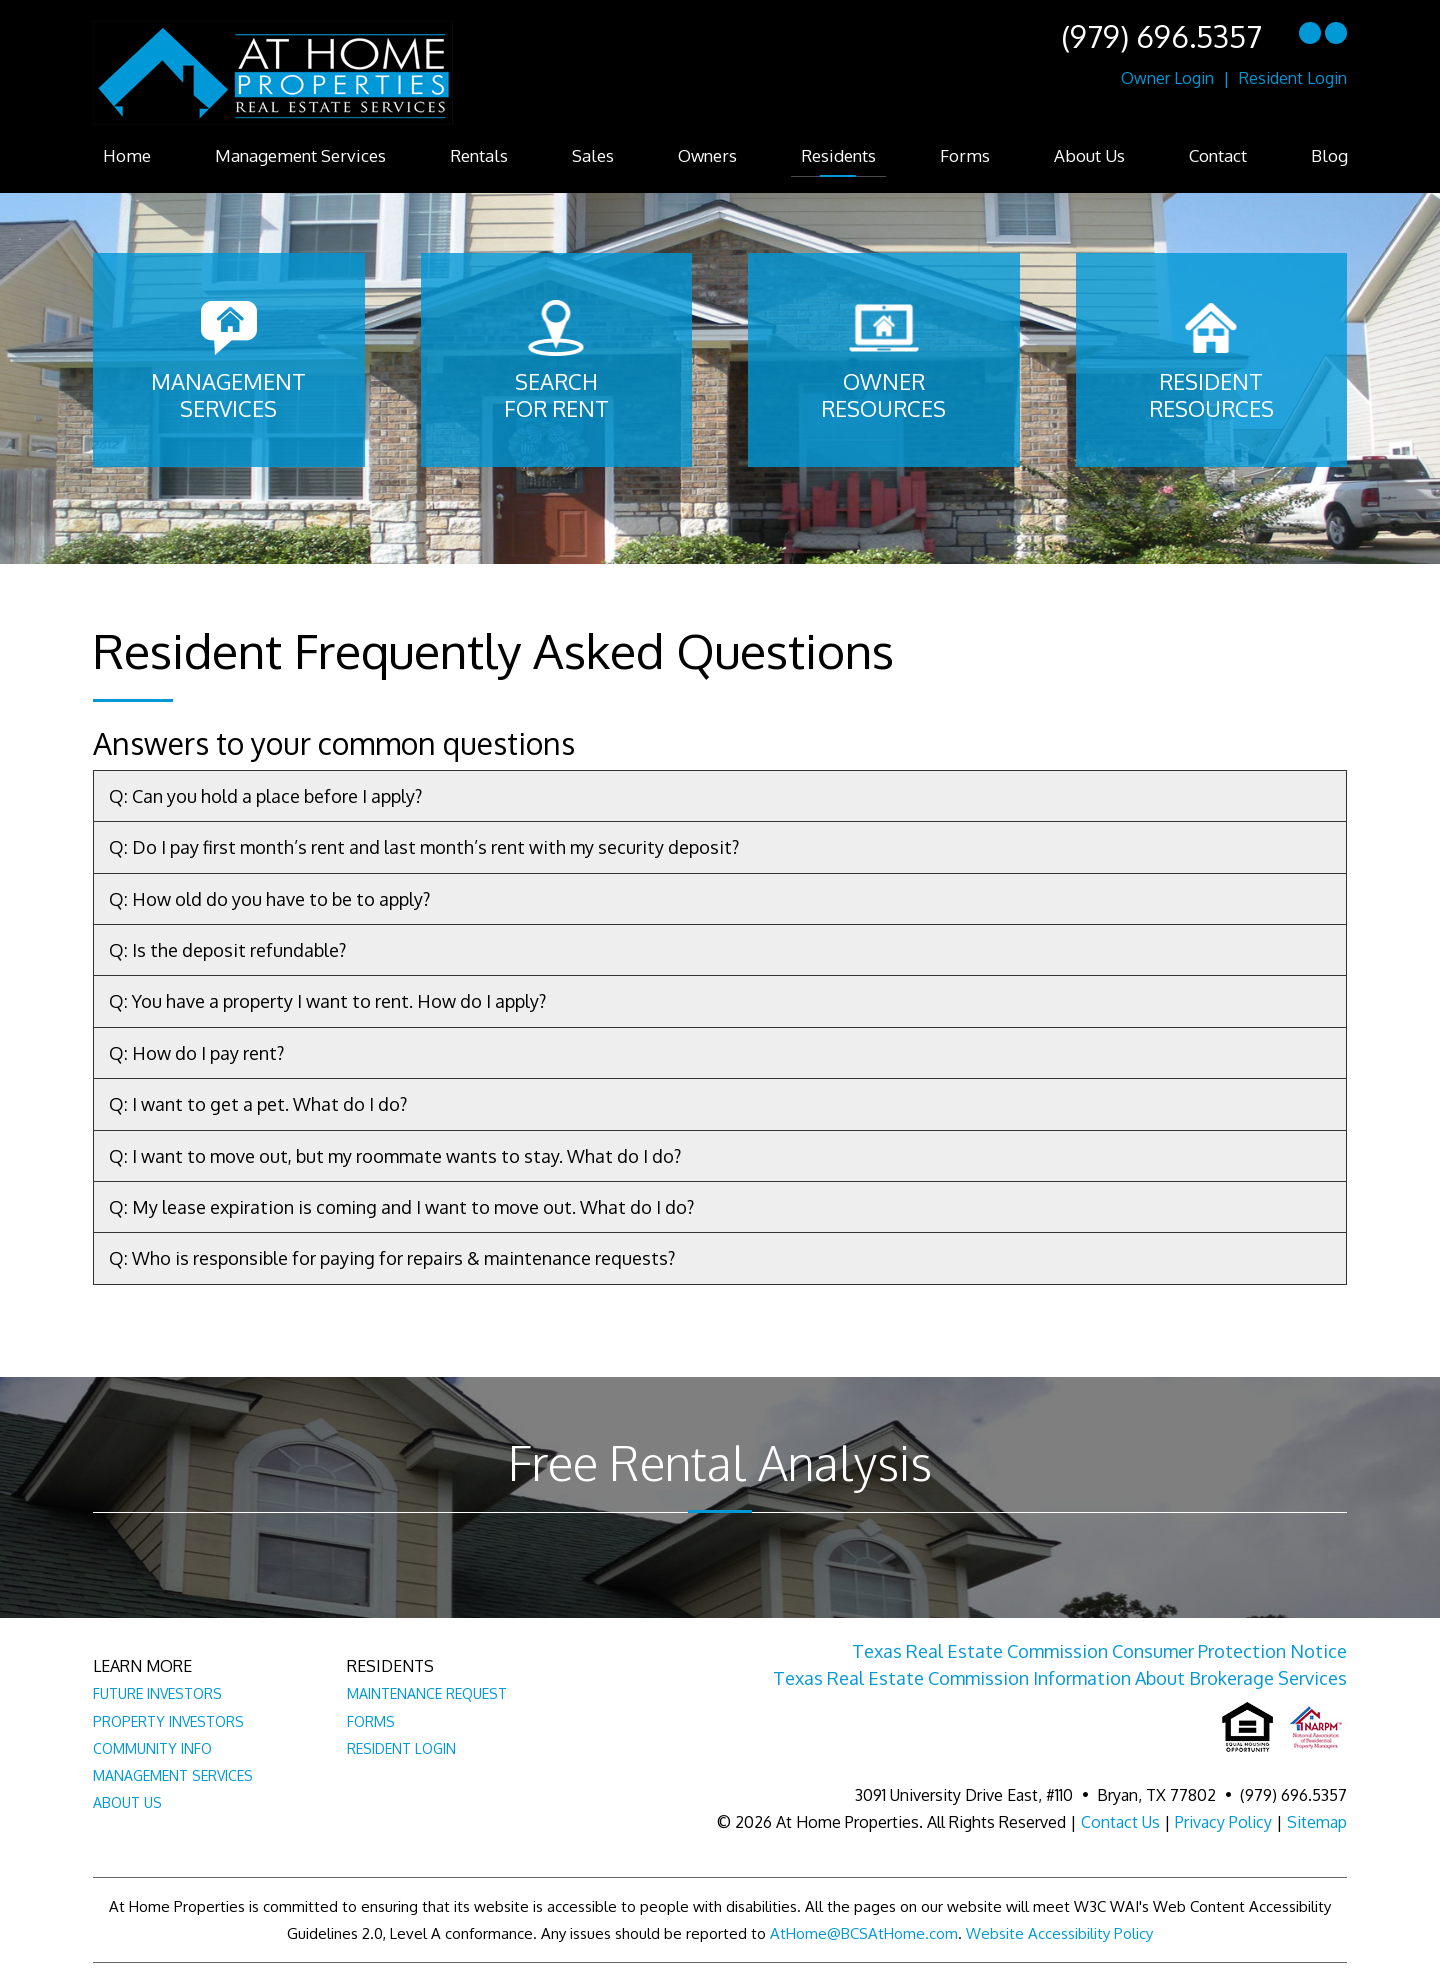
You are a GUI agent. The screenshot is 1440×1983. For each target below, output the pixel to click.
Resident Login (1293, 78)
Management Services (300, 155)
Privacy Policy (1223, 1822)
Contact (1218, 155)
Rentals (479, 155)
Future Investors (157, 1693)
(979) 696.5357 (1161, 36)
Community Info (152, 1748)
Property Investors (168, 1721)
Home (127, 155)
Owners (707, 155)
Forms (965, 155)
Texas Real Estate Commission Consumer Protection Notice (1099, 1651)
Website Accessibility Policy (1059, 1933)
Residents (838, 155)
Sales (593, 155)
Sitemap (1317, 1822)
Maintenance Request (427, 1693)
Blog (1329, 155)
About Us (1089, 155)
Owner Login (1167, 78)
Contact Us (1120, 1822)
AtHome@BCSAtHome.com (864, 1933)
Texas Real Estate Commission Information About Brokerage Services (1060, 1678)
